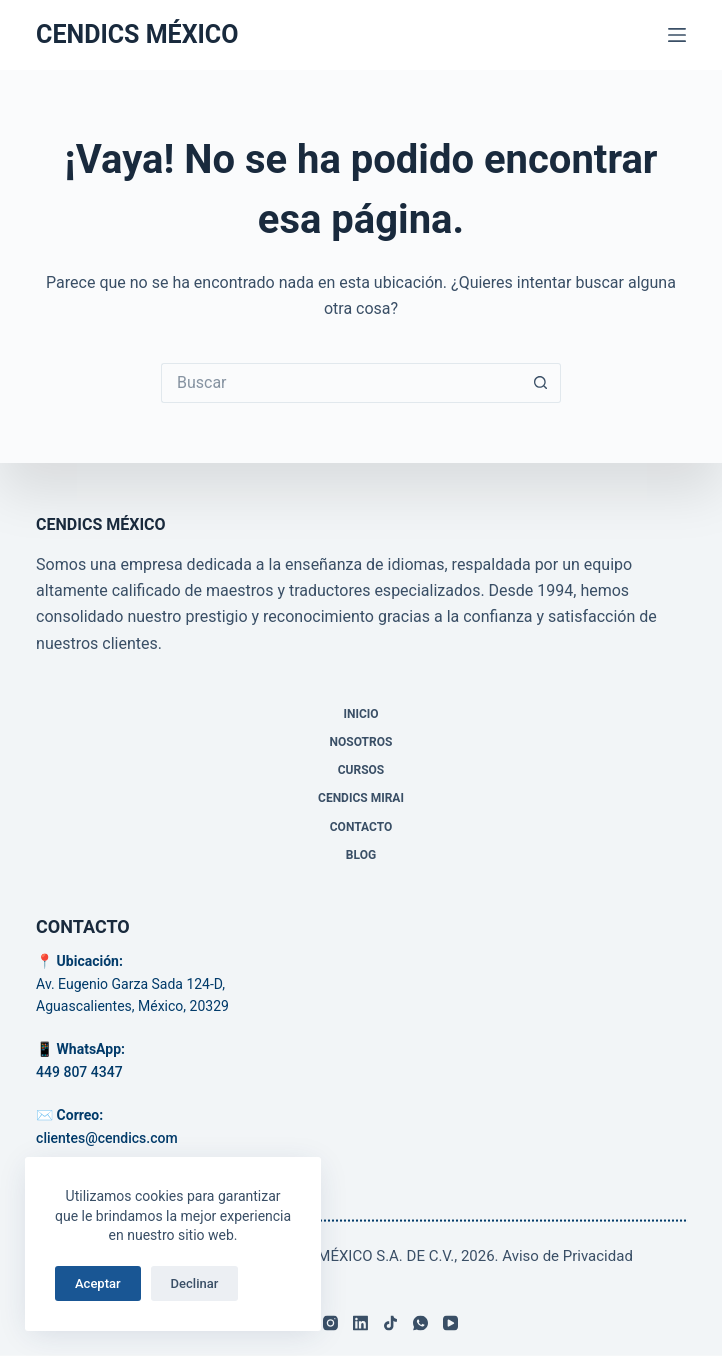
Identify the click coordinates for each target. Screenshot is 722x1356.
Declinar (195, 1283)
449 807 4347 (79, 1071)
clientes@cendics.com (107, 1137)
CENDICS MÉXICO (137, 34)
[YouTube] (450, 1323)
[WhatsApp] (420, 1323)
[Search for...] (341, 383)
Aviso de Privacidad (567, 1256)
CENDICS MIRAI (361, 798)
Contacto (361, 826)
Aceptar (98, 1283)
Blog (361, 854)
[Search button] (541, 383)
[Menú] (677, 35)
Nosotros (361, 742)
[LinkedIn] (360, 1323)
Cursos (361, 770)
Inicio (360, 714)
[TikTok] (390, 1323)
